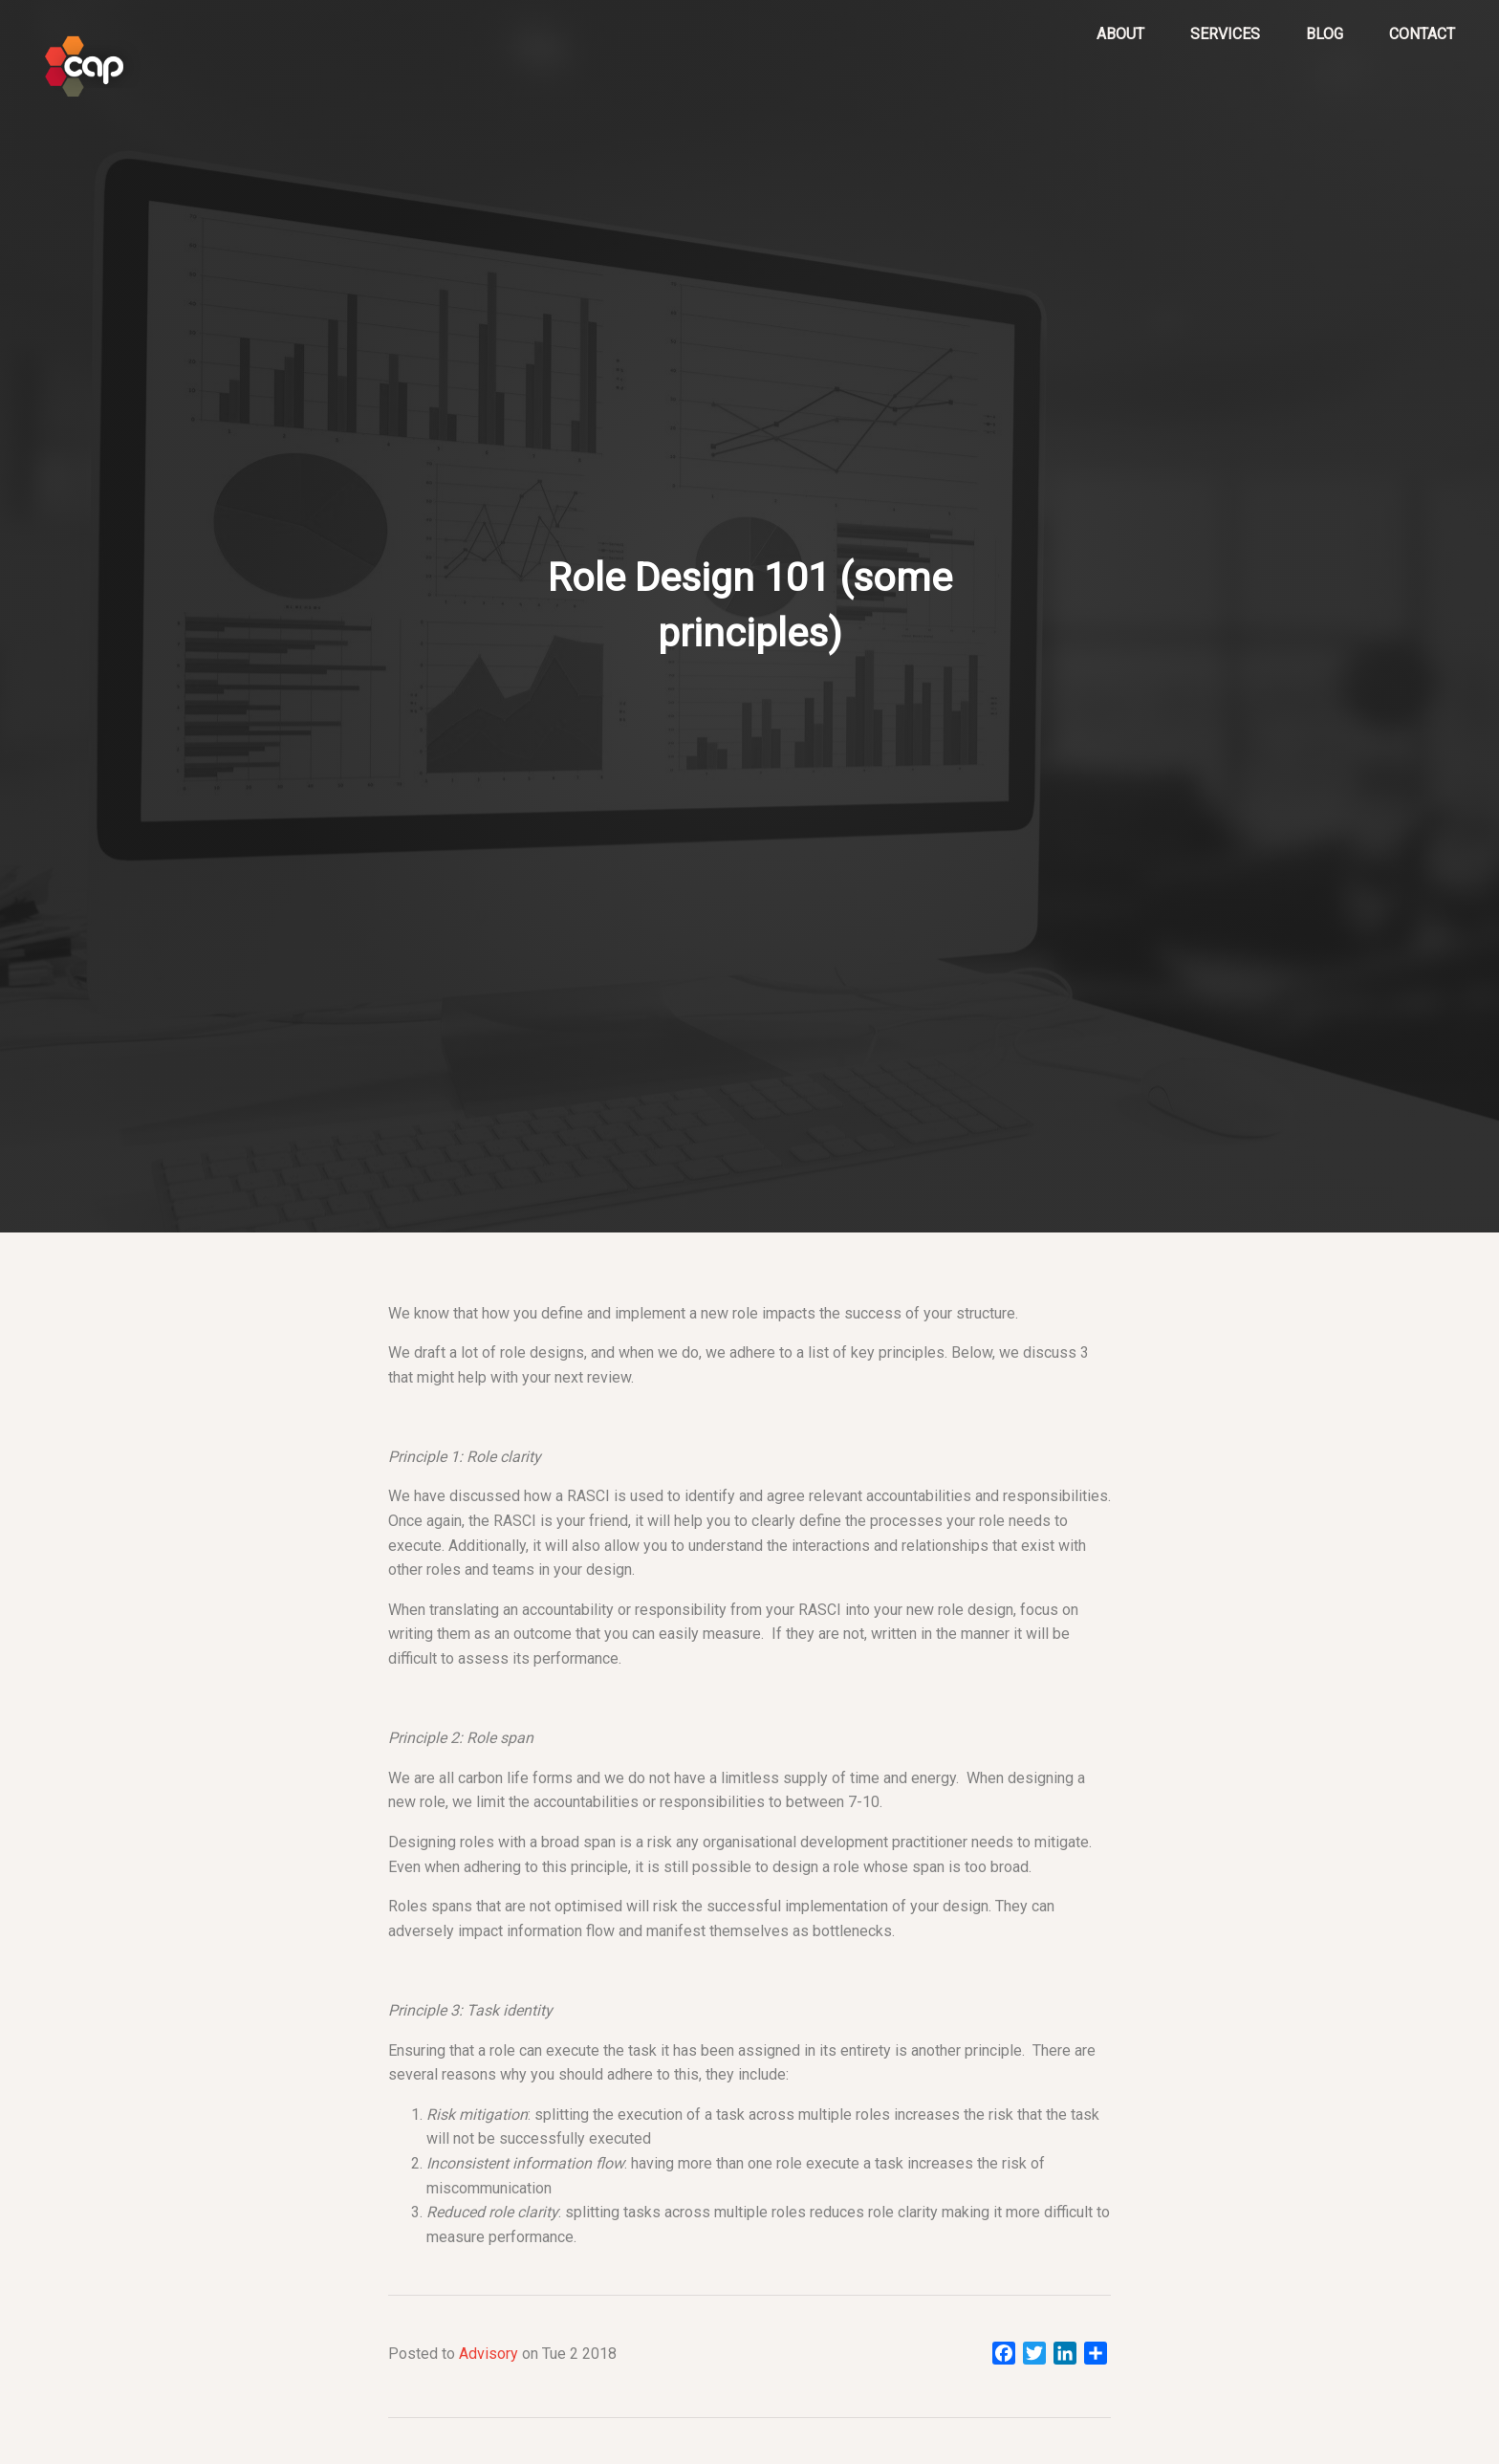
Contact (1422, 34)
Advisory (488, 2353)
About (1120, 34)
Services (1225, 34)
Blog (1324, 34)
